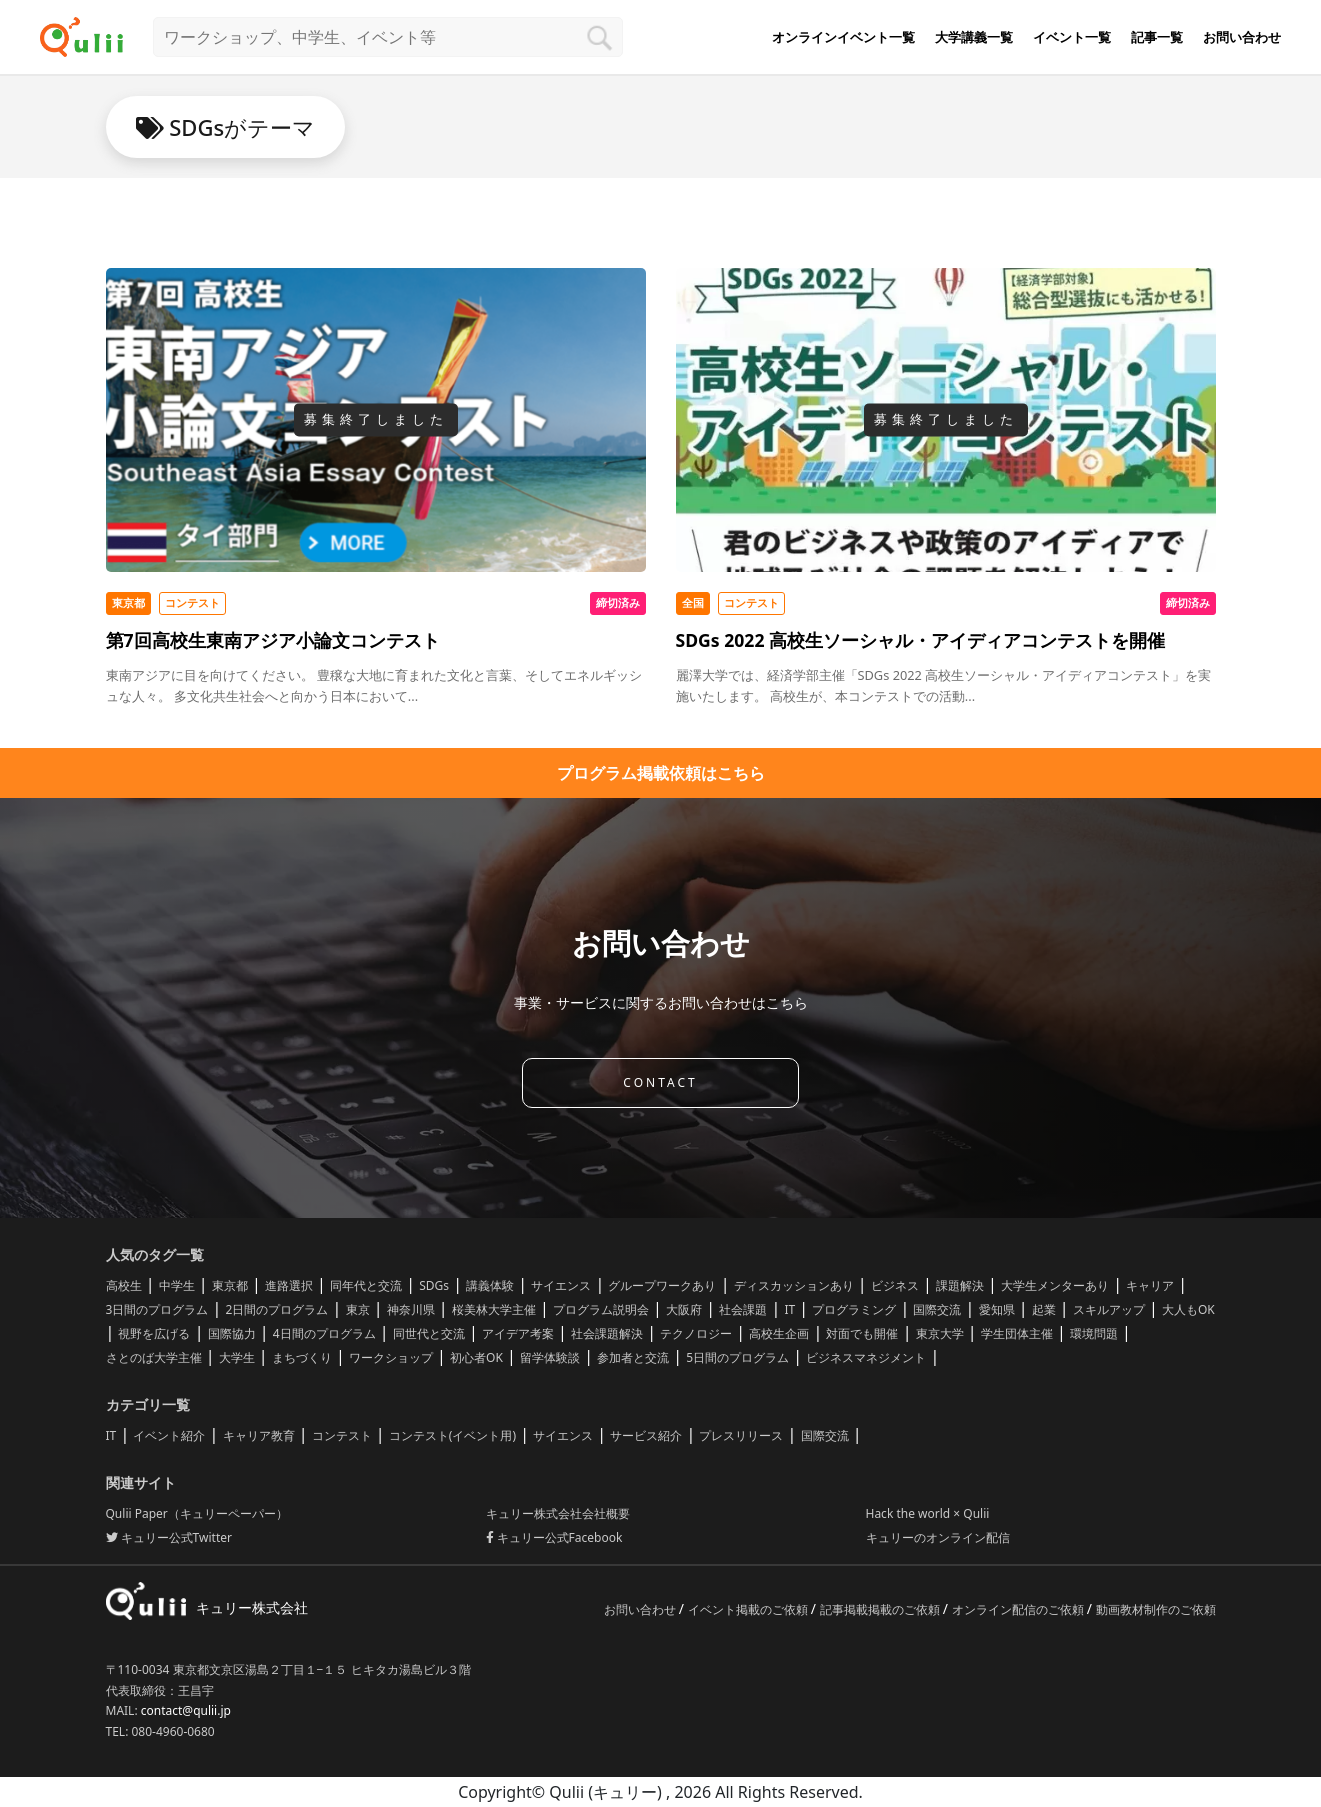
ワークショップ (391, 1357)
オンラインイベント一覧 (843, 37)
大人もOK (1188, 1309)
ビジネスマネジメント (866, 1357)
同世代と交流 (429, 1333)
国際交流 (937, 1309)
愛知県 (997, 1309)
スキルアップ (1109, 1309)
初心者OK (476, 1357)
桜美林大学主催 (494, 1309)
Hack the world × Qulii (928, 1513)
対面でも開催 (862, 1333)
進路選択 (289, 1285)
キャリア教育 (259, 1435)
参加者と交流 (633, 1357)
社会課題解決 (607, 1333)
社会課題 (743, 1309)
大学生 (237, 1357)
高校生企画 (779, 1333)
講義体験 (490, 1285)
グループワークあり (662, 1285)
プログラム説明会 (601, 1309)
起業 (1044, 1309)
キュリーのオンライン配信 (938, 1537)
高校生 (124, 1285)
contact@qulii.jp (186, 1710)
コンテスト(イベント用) (452, 1435)
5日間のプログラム (737, 1357)
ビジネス (895, 1285)
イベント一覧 (1072, 37)
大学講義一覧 (974, 37)
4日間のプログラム (324, 1333)
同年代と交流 (366, 1285)
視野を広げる (154, 1333)
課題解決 (960, 1285)
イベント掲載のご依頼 (749, 1609)
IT (789, 1309)
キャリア (1150, 1285)
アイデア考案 (518, 1333)
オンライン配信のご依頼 (1019, 1609)
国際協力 (232, 1333)
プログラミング (854, 1309)
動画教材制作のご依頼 (1156, 1609)
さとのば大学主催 (154, 1357)
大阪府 (684, 1309)
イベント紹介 (169, 1435)
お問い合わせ (1242, 37)
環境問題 (1094, 1333)
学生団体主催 (1017, 1333)
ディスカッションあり (794, 1285)
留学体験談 (550, 1357)
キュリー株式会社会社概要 (558, 1513)
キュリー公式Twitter (169, 1537)
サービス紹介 (646, 1435)
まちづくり (302, 1357)
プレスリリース (741, 1435)
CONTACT (660, 1082)
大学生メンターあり (1055, 1285)
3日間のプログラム (157, 1309)
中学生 (177, 1285)
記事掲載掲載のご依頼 (881, 1609)
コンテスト (342, 1435)
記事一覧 (1157, 37)
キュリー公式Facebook (554, 1537)
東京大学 (940, 1333)
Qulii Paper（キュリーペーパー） (197, 1513)
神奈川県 (411, 1309)
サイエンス (561, 1285)
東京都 (230, 1285)
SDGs (434, 1285)
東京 (358, 1309)
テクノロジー (696, 1333)
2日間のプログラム (277, 1309)
